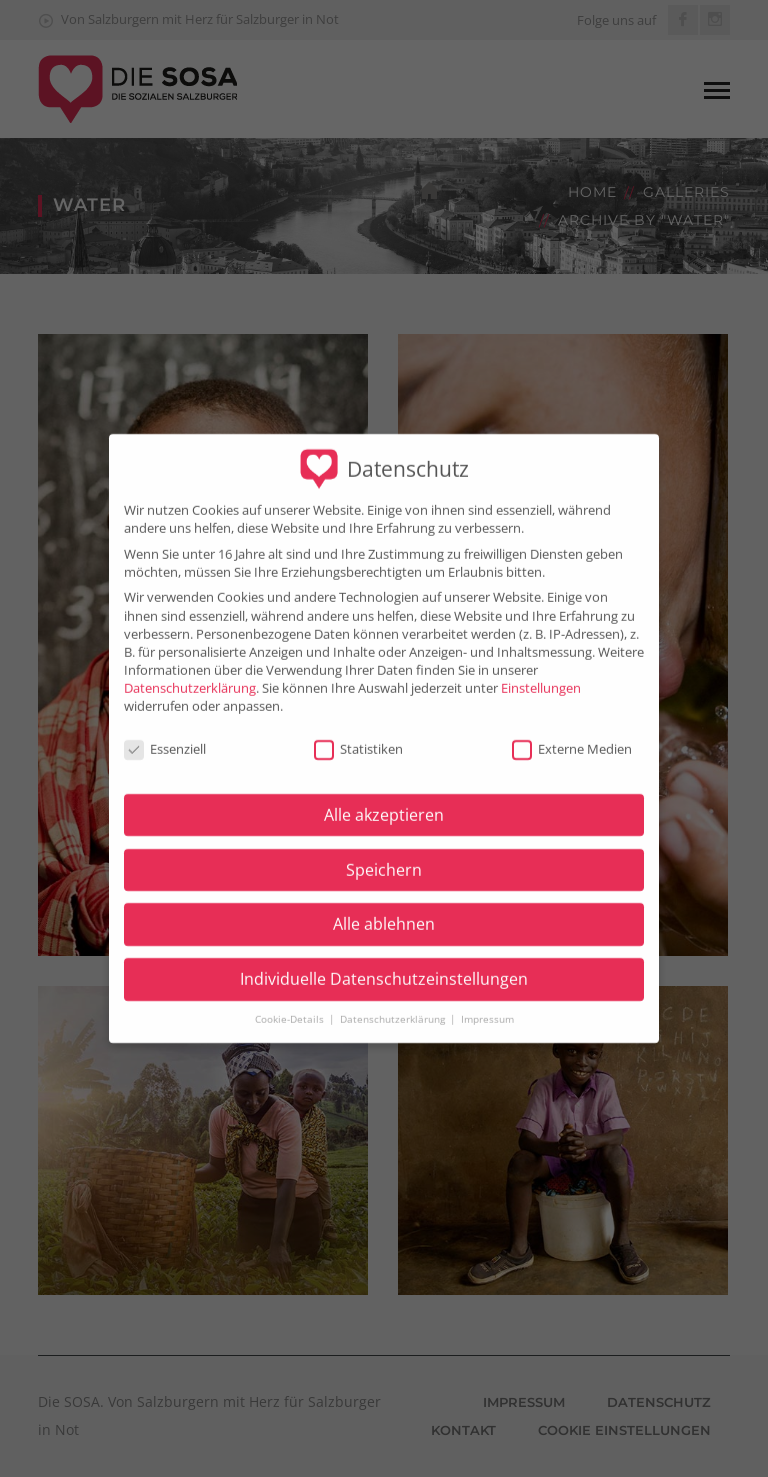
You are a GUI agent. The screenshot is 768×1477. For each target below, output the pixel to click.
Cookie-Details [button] (291, 1006)
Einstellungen (541, 676)
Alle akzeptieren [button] (384, 803)
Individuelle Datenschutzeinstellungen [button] (384, 967)
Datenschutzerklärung (190, 676)
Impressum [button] (487, 1006)
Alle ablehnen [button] (384, 912)
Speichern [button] (384, 857)
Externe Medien (572, 737)
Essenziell (165, 737)
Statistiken (358, 737)
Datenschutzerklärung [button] (394, 1006)
